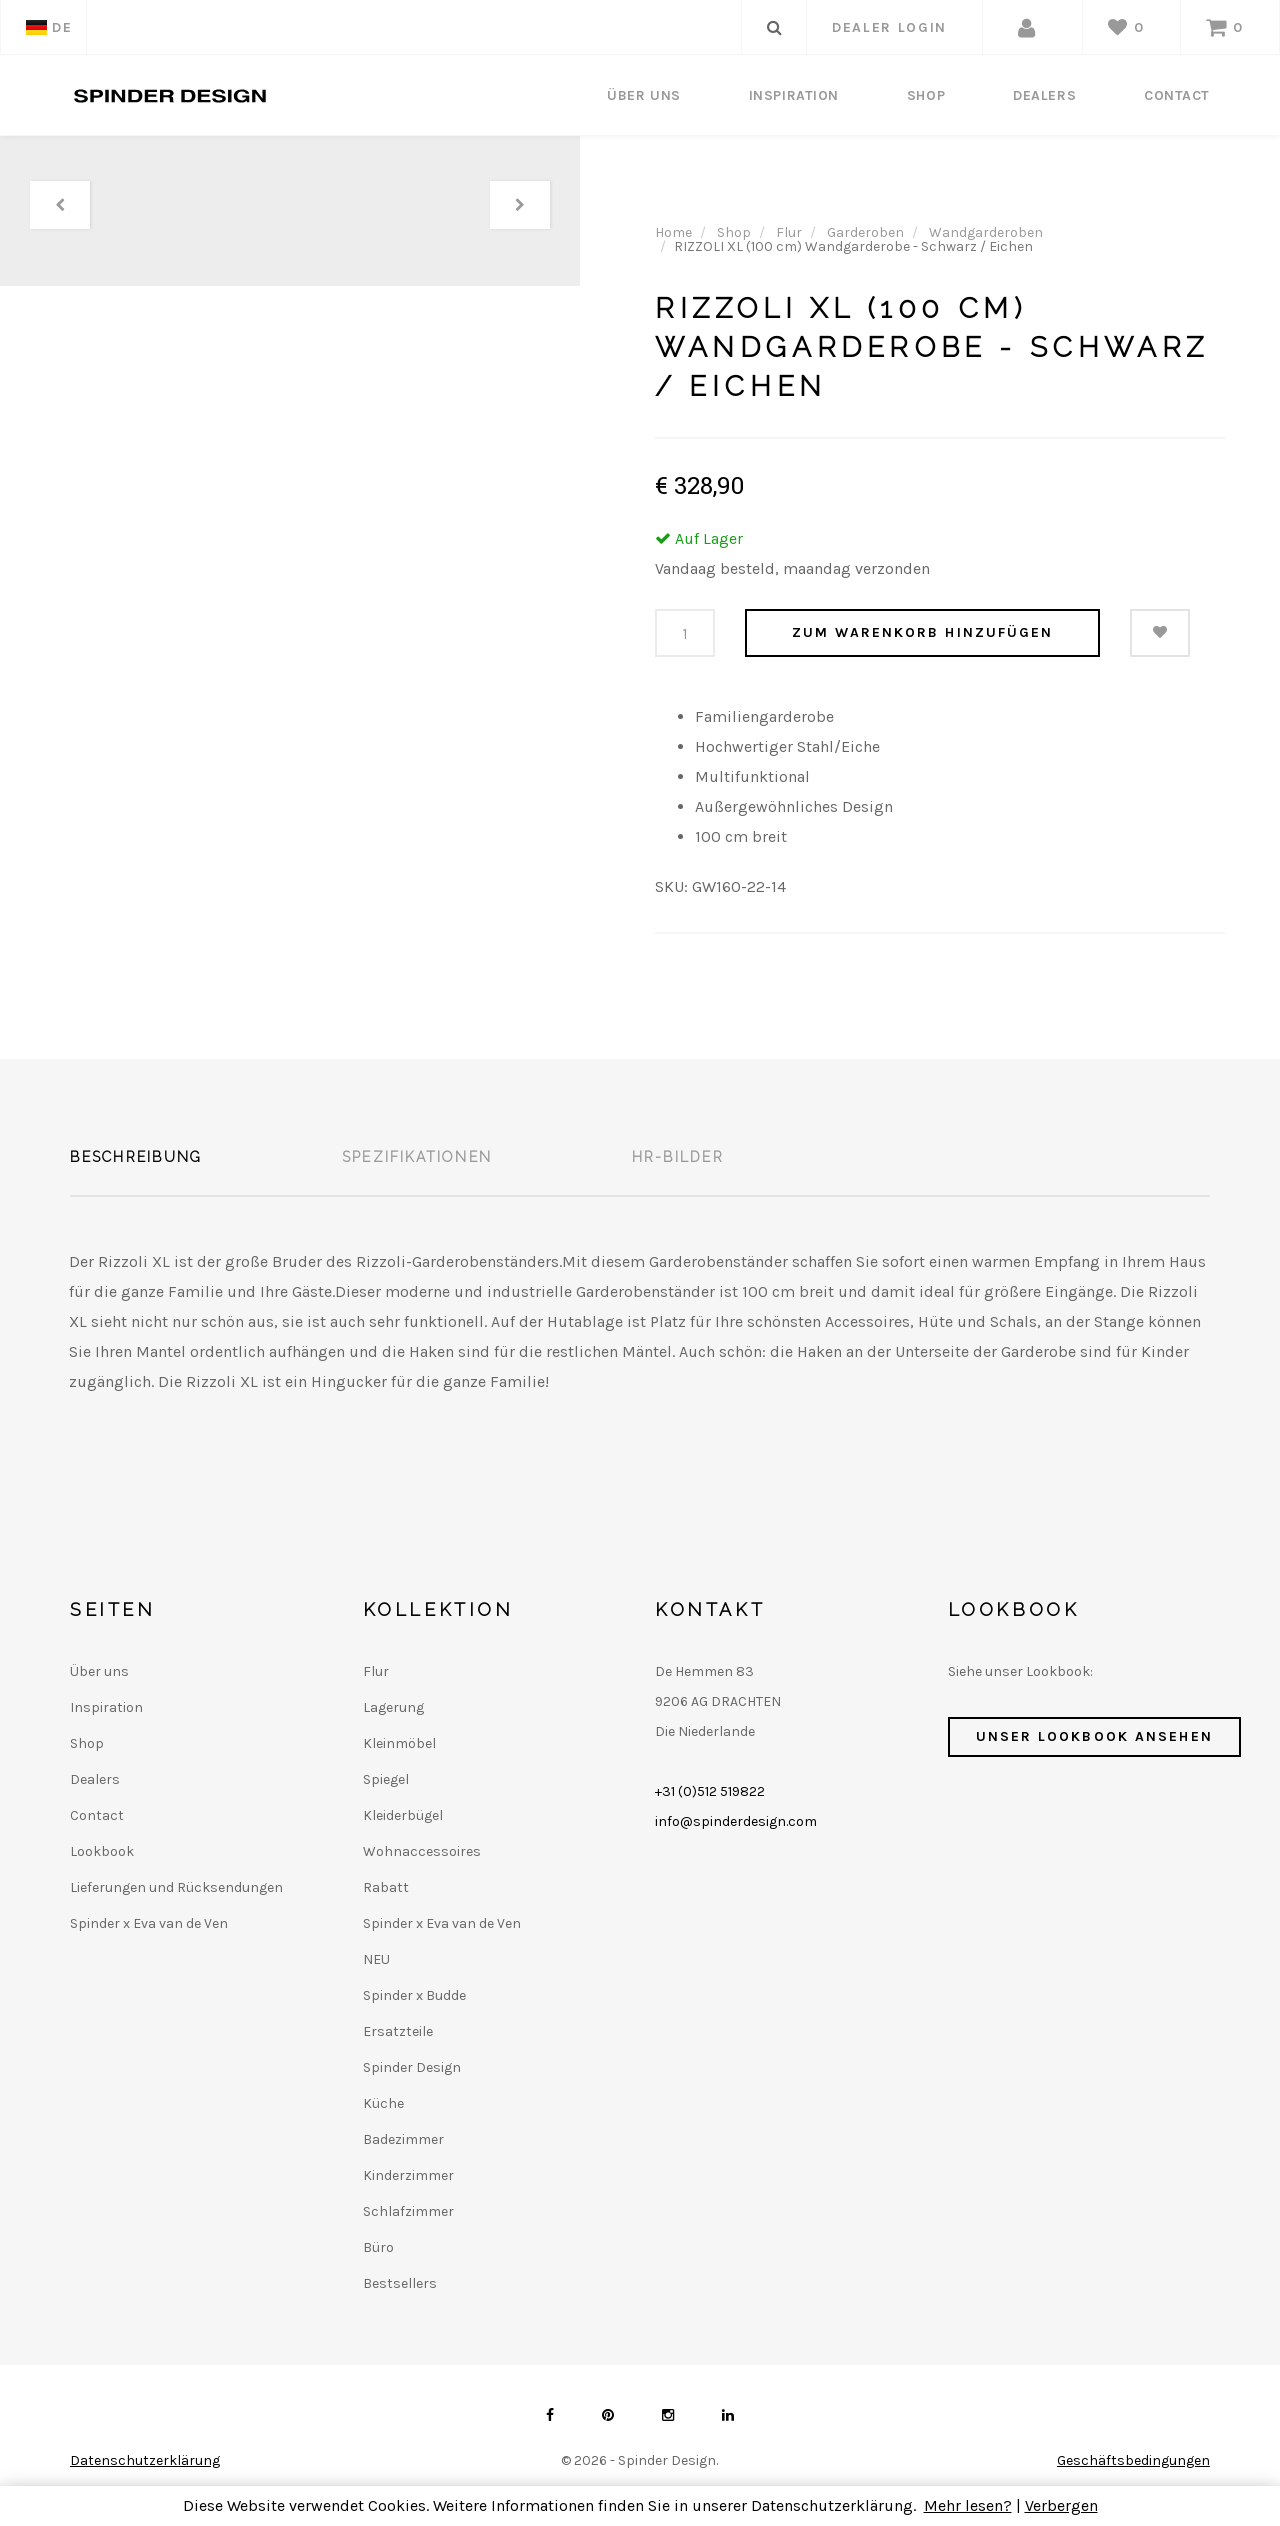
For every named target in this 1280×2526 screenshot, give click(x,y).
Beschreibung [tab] (136, 1157)
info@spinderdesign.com (736, 1821)
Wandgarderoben (986, 232)
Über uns (643, 95)
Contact (1177, 95)
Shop (926, 95)
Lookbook (102, 1851)
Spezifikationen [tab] (417, 1157)
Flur (789, 232)
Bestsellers (400, 2283)
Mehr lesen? (968, 2505)
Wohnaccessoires (422, 1851)
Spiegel (386, 1779)
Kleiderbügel (403, 1815)
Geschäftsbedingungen (1133, 2460)
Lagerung (393, 1707)
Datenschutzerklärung (145, 2460)
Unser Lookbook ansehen (1094, 1736)
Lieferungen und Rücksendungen (176, 1887)
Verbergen (1061, 2505)
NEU (376, 1959)
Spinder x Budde (414, 1995)
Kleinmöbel (399, 1743)
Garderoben (865, 232)
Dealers (1044, 95)
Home (673, 232)
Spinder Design (412, 2067)
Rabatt (386, 1887)
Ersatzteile (398, 2031)
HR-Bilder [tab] (678, 1157)
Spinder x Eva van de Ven (149, 1923)
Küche (383, 2103)
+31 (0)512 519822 (710, 1791)
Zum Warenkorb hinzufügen (922, 632)
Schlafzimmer (408, 2211)
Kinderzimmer (408, 2175)
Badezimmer (403, 2139)
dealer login (889, 27)
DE (49, 27)
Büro (378, 2247)
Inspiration (794, 95)
